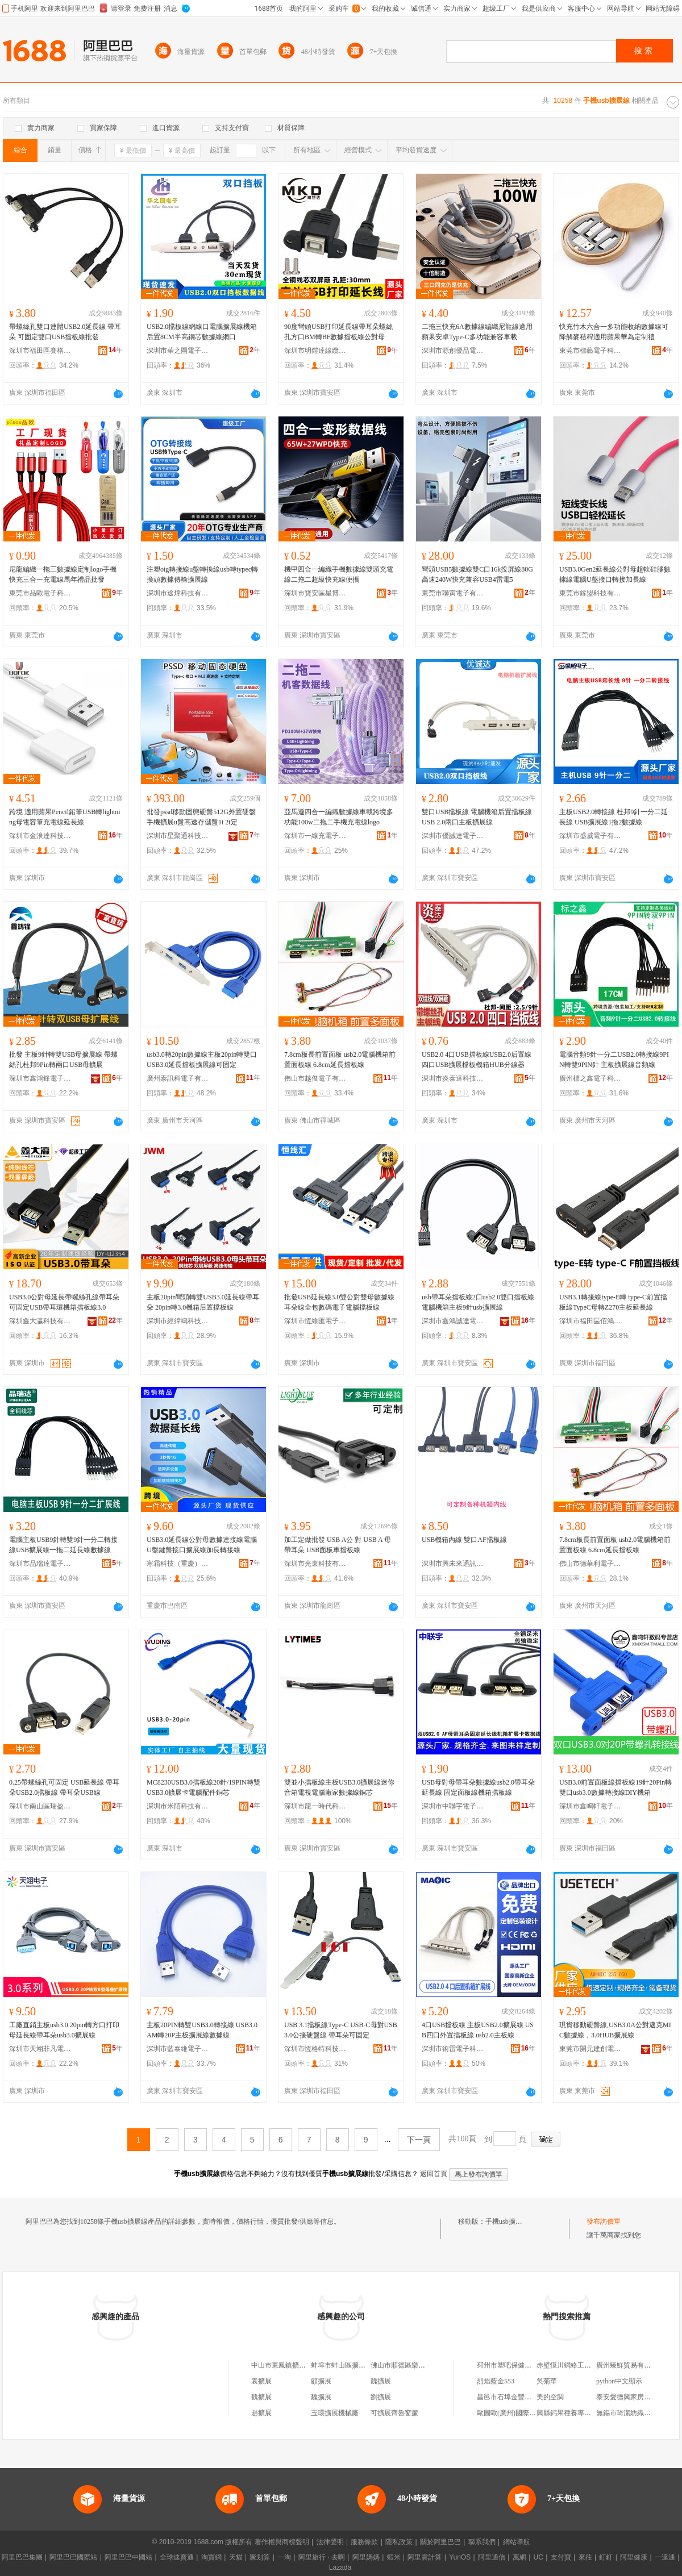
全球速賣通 (177, 2557)
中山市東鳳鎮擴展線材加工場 (295, 2365)
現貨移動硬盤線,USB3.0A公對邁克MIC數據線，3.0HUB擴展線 (615, 2030)
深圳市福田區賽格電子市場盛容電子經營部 (40, 351)
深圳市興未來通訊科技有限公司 (453, 1564)
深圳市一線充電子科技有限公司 (315, 836)
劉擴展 (381, 2397)
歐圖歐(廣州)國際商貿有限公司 (523, 2413)
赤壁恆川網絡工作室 (567, 2365)
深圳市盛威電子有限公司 (590, 836)
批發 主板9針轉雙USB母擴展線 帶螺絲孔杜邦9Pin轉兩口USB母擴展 (63, 1060)
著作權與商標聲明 (282, 2542)
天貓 (236, 2557)
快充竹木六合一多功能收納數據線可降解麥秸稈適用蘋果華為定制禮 (613, 332)
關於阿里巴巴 (440, 2542)
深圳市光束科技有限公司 (315, 1564)
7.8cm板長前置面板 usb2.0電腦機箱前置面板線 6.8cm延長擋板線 (340, 1060)
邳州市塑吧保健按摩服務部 (518, 2365)
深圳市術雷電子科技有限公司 (453, 2049)
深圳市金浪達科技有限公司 (40, 836)
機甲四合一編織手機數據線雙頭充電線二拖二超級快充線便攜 (338, 574)
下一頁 (419, 2139)
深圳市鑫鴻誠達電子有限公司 (453, 1321)
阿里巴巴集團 (22, 2557)
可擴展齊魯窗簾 (394, 2413)
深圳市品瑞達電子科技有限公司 (40, 1564)
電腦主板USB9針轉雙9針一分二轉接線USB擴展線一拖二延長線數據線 (63, 1545)
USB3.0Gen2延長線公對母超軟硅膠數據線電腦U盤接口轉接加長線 (615, 574)
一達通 (665, 2557)
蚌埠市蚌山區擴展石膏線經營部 (358, 2365)
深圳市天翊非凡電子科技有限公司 (40, 2049)
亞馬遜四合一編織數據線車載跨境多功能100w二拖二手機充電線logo (338, 817)
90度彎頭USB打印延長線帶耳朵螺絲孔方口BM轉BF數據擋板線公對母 (338, 332)
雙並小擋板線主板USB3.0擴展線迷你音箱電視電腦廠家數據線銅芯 (339, 1787)
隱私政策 (399, 2542)
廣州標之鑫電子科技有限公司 (590, 1078)
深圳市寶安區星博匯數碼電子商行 (315, 593)
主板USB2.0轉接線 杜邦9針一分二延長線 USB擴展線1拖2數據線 (613, 817)
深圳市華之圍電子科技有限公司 (178, 351)
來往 (585, 2557)
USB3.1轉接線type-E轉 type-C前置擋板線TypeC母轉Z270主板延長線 (613, 1302)
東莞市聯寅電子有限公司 (453, 593)
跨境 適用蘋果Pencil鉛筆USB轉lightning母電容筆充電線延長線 (64, 817)
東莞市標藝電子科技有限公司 (590, 351)
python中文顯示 (619, 2381)
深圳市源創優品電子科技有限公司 (453, 351)
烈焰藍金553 (495, 2381)
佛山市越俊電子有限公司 (315, 1078)
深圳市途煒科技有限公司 (178, 593)
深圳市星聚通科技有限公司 (178, 836)
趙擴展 (261, 2413)
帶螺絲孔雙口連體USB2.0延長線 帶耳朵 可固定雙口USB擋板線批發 (65, 332)
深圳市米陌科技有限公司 (178, 1806)
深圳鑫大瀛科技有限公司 (40, 1321)
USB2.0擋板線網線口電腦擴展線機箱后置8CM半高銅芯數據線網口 (202, 332)
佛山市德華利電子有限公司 (590, 1564)
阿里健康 (633, 2557)
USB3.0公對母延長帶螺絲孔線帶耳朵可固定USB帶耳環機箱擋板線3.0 (64, 1302)
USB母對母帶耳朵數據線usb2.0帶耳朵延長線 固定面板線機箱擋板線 (478, 1787)
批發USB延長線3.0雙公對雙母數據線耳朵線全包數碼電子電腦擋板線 (339, 1302)
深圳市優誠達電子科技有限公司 (453, 836)
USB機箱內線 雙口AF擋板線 (464, 1540)
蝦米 (394, 2557)
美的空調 (550, 2397)
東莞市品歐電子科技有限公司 (40, 593)
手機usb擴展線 (507, 2221)
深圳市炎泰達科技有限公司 (453, 1078)
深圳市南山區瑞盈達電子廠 (40, 1806)
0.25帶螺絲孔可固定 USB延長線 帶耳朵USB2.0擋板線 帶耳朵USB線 (64, 1787)
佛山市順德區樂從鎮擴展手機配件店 (425, 2365)
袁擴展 (261, 2381)
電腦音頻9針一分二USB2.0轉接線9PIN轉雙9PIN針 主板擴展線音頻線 (614, 1060)
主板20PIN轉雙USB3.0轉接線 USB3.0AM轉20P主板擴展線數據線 (202, 2030)
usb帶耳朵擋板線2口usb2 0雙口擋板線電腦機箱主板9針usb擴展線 (478, 1302)
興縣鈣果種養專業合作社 (574, 2413)
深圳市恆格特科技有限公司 (315, 2049)
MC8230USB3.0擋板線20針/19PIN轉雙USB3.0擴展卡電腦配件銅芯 (203, 1787)
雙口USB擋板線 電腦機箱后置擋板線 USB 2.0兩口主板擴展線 (477, 817)
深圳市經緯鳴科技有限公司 (178, 1321)
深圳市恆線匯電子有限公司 (315, 1321)
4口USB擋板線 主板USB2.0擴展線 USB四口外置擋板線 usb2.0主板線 (478, 2030)
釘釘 (606, 2557)
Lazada (340, 2567)
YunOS (460, 2557)
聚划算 (259, 2557)
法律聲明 (330, 2542)
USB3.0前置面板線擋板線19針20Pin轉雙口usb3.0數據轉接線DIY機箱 (615, 1787)
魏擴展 (381, 2381)
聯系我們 (482, 2542)
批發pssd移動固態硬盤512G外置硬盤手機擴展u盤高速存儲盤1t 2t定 (201, 817)
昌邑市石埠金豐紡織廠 (511, 2397)
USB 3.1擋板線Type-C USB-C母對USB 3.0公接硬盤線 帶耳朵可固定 (340, 2030)
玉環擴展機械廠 (335, 2413)
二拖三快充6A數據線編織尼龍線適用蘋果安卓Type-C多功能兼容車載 (477, 332)
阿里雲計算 (424, 2557)
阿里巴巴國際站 (73, 2557)
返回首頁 (433, 2174)
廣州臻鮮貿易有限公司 (630, 2365)
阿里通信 (491, 2557)
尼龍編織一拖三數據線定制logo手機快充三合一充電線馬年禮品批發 (63, 574)
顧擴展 (321, 2381)
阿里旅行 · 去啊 (321, 2557)
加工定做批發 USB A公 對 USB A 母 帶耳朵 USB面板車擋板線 (337, 1545)
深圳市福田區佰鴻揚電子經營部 (590, 1321)
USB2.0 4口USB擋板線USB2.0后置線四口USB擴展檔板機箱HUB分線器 (476, 1060)
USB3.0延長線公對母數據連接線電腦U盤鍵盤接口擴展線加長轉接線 (202, 1545)
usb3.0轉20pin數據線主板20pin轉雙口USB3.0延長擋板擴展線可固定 (202, 1060)
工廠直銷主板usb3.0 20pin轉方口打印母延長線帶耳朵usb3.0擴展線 (64, 2030)
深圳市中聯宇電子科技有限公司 (453, 1806)
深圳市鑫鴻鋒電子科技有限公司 (40, 1078)
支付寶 (561, 2557)
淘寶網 (211, 2557)
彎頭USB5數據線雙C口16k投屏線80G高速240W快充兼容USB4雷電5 (477, 574)
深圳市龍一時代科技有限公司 (315, 1806)
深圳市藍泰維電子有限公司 (178, 2049)
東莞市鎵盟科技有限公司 (590, 593)
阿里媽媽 (366, 2557)
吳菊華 (547, 2381)
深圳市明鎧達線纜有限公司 (315, 351)
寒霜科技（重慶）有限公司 (178, 1564)
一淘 (284, 2557)
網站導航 (516, 2542)
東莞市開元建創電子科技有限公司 (590, 2049)
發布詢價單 (604, 2221)
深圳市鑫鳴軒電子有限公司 (590, 1806)
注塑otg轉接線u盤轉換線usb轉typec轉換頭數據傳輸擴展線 (202, 574)
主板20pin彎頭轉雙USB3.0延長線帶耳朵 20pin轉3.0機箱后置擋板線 (203, 1302)
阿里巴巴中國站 (128, 2557)
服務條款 (364, 2542)
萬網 (519, 2557)
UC (538, 2557)
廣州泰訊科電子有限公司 (178, 1078)
